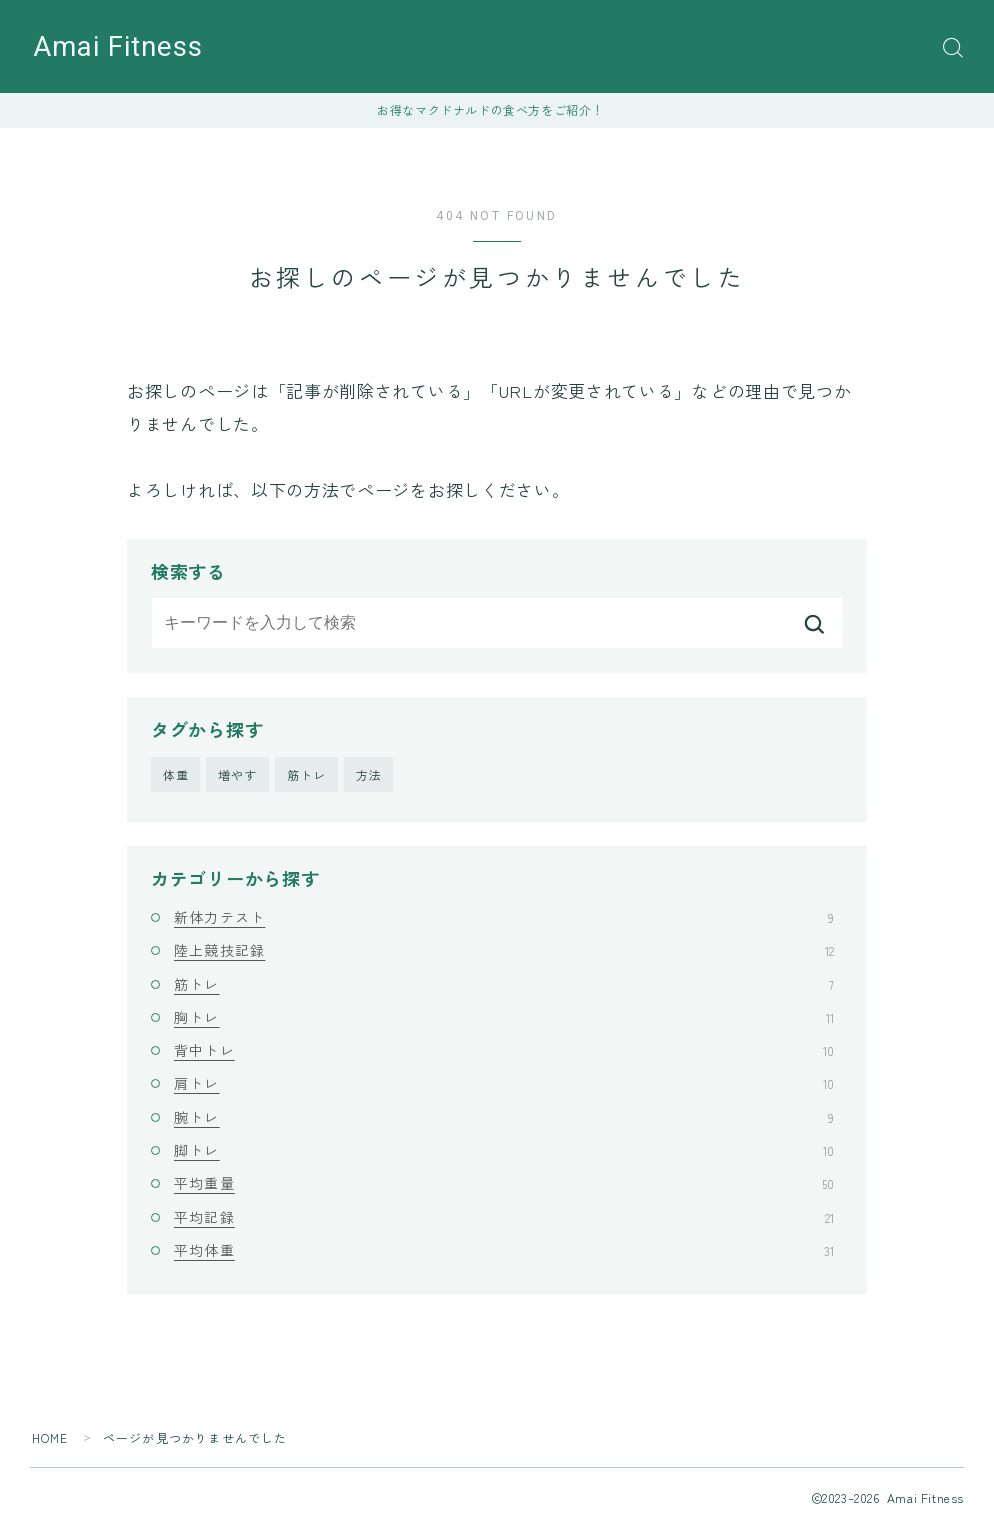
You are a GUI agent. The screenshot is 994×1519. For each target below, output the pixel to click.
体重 (176, 774)
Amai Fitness (118, 47)
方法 (369, 774)
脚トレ (504, 1150)
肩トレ (504, 1084)
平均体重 (504, 1250)
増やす (238, 774)
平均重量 (504, 1183)
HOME (50, 1437)
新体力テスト (504, 917)
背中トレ (504, 1050)
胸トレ (504, 1017)
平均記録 (504, 1217)
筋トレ (307, 774)
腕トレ (504, 1117)
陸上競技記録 (504, 950)
